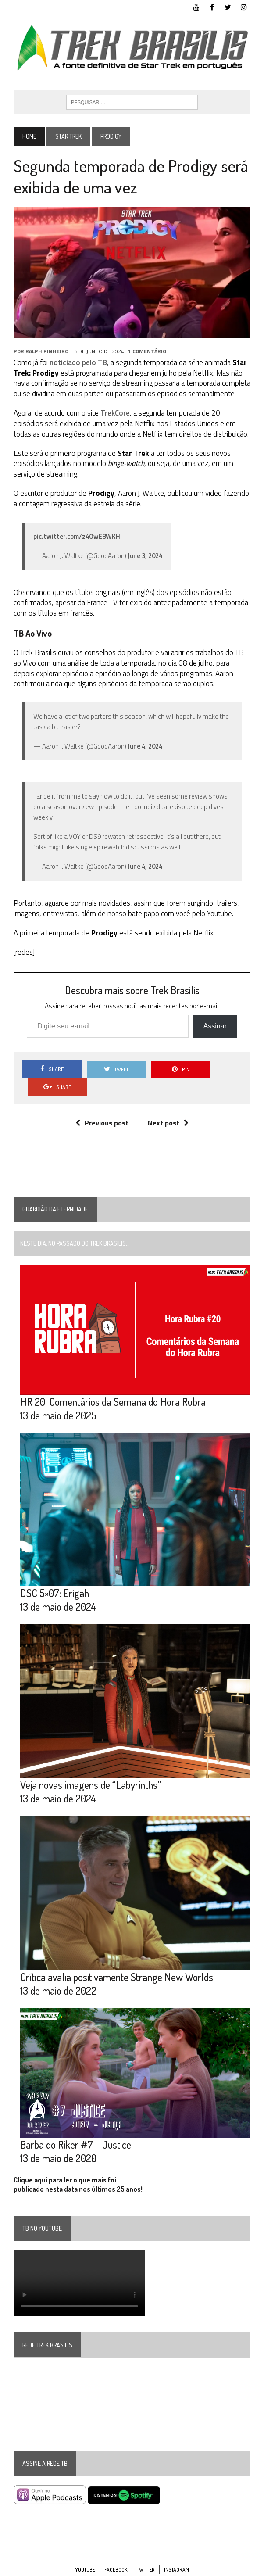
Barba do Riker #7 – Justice (75, 2129)
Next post (168, 1105)
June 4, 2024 (144, 747)
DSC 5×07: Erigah (54, 1577)
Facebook (116, 2554)
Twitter (146, 2554)
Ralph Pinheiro (46, 352)
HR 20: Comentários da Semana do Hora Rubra (112, 1384)
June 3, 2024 (144, 556)
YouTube (85, 2554)
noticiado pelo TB (78, 363)
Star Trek (68, 136)
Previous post (101, 1105)
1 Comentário (147, 352)
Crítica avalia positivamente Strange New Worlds (116, 1961)
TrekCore (114, 413)
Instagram (176, 2554)
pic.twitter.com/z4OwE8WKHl (77, 537)
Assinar (215, 1026)
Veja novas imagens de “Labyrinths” (90, 1769)
